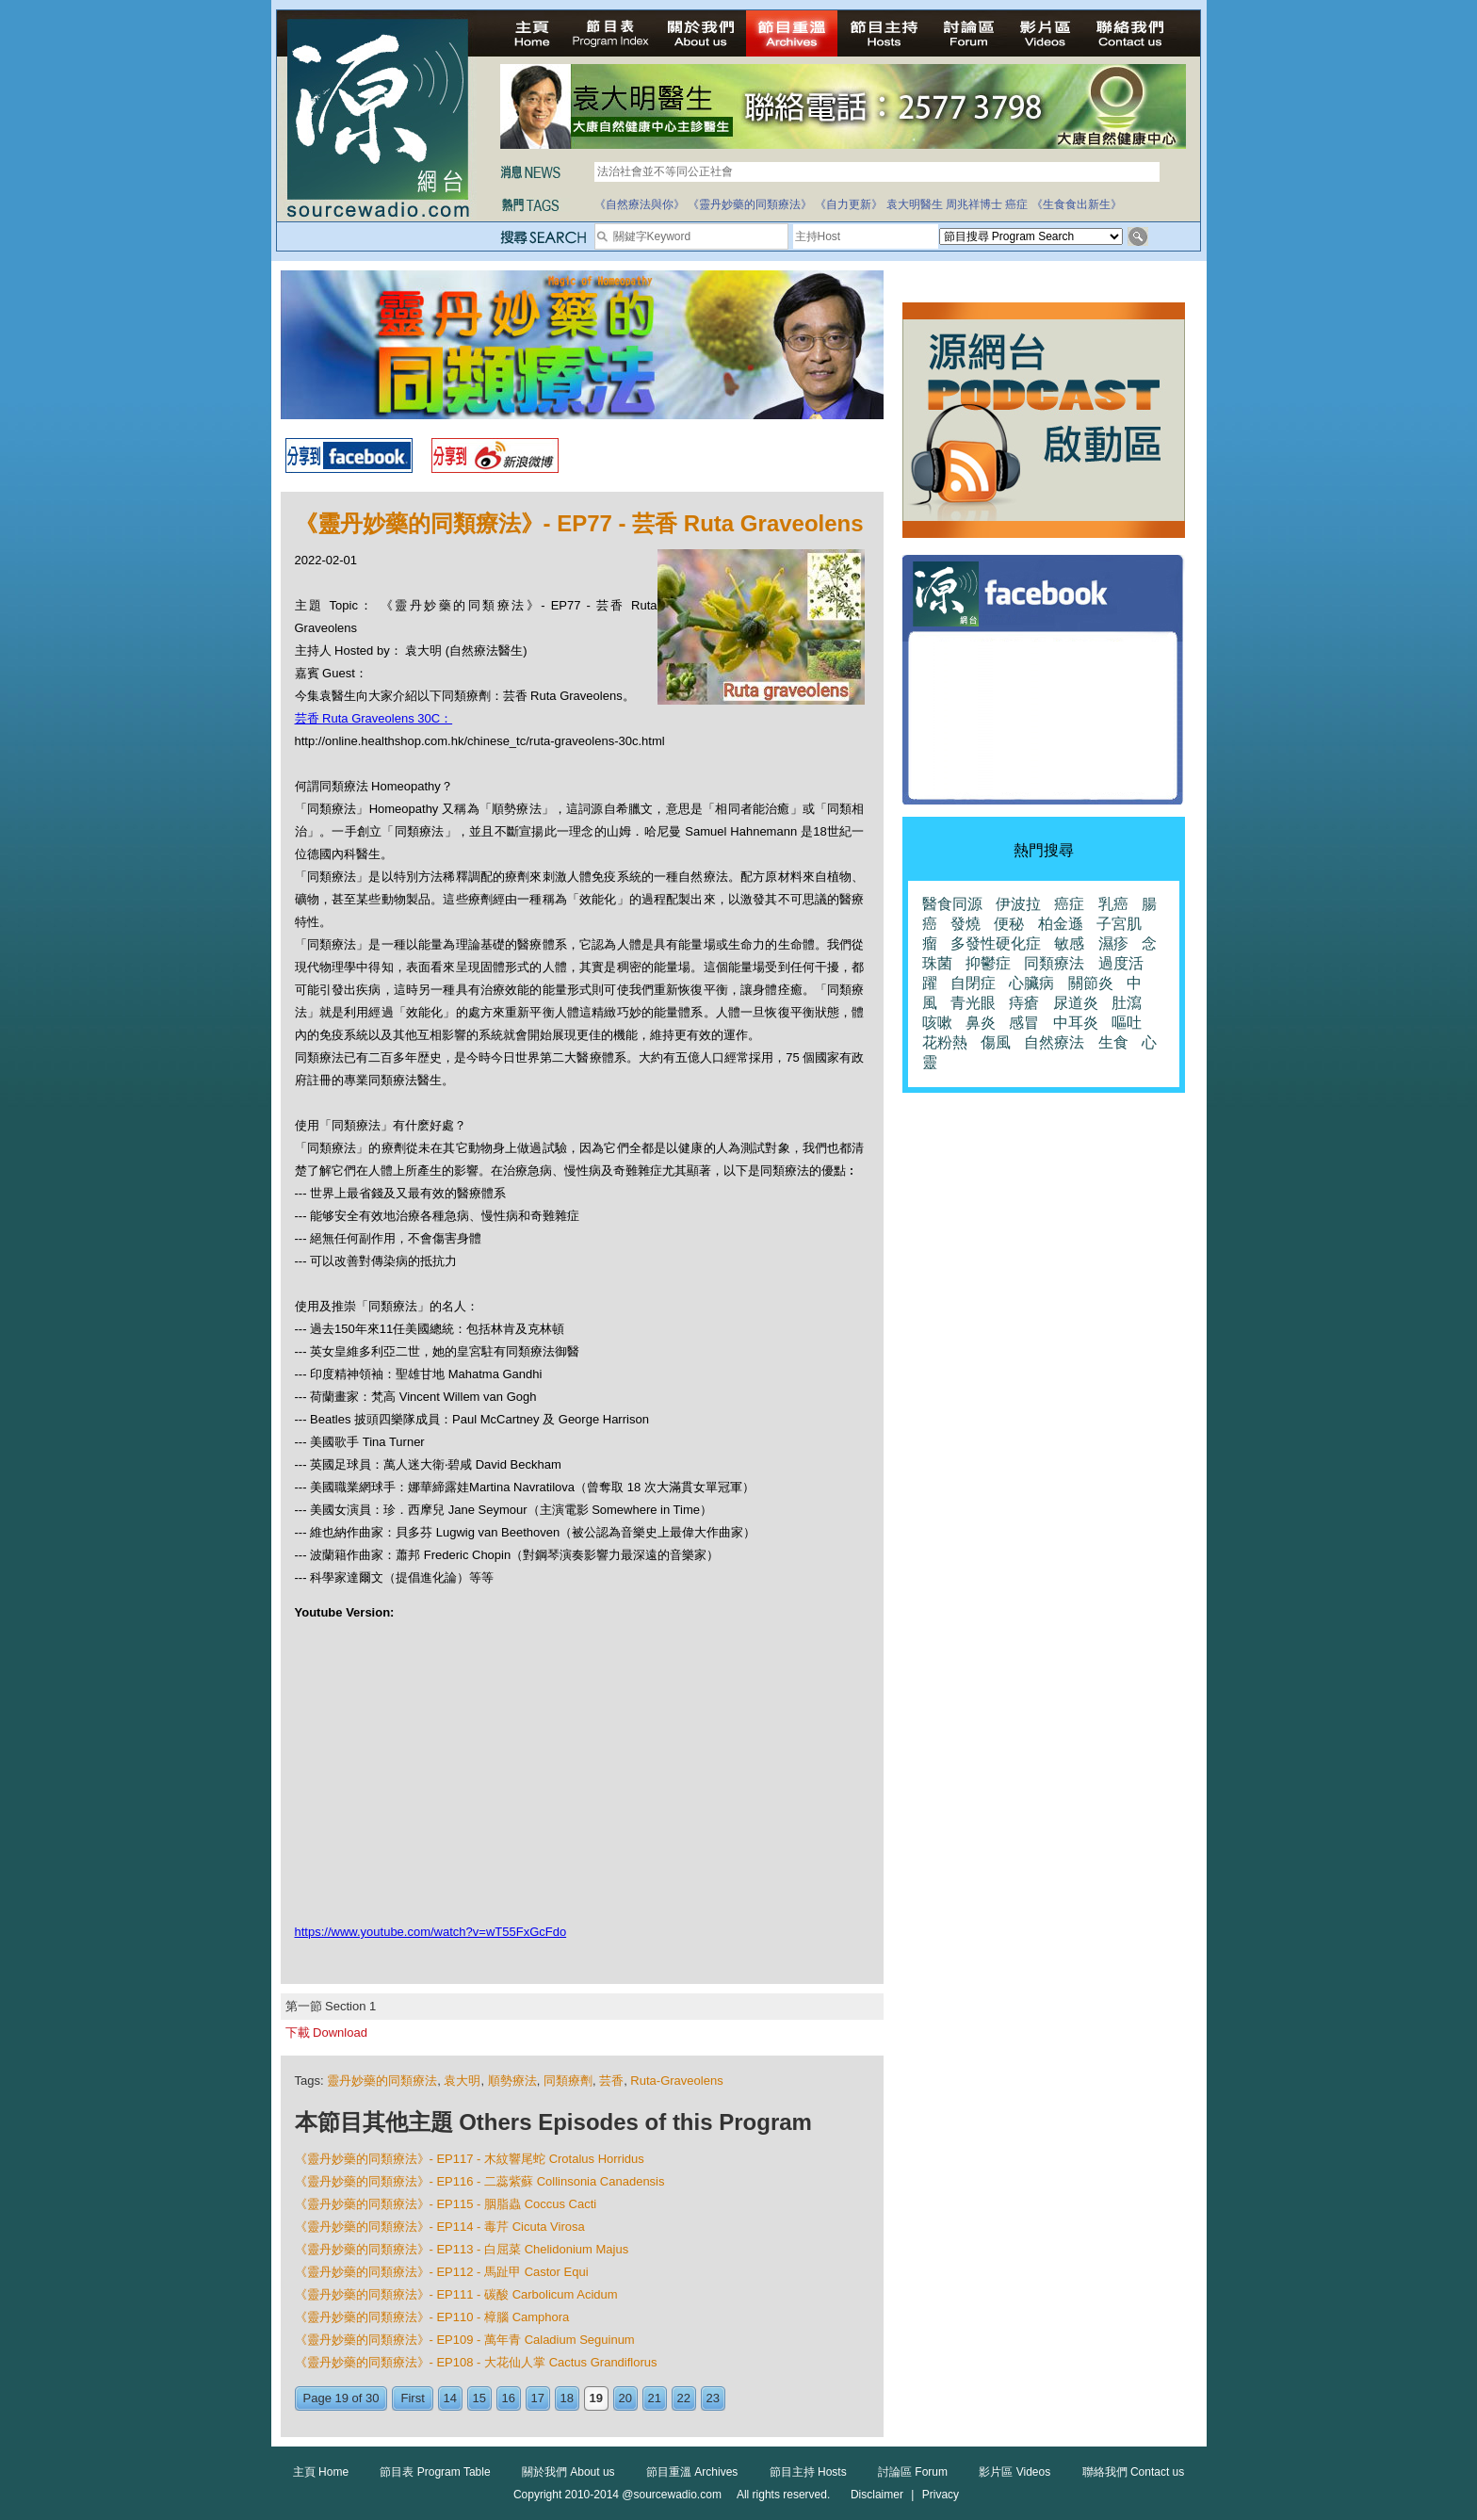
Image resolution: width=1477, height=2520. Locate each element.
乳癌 (1113, 904)
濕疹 (1113, 943)
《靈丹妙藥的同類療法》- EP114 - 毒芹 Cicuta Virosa (440, 2226)
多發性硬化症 (995, 943)
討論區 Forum (913, 2472)
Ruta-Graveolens (676, 2080)
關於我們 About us (568, 2472)
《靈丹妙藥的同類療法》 (750, 204)
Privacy (940, 2494)
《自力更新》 (849, 204)
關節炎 (1090, 983)
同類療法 (1054, 963)
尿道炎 (1075, 1003)
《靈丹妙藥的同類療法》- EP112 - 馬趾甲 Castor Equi (442, 2272)
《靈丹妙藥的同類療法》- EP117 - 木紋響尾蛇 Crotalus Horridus (469, 2159)
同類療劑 (568, 2080)
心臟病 (1031, 983)
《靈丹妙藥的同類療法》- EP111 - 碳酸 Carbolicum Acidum (456, 2294)
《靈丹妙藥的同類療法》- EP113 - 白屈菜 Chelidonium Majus (462, 2249)
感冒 (1024, 1023)
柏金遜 (1060, 924)
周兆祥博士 (974, 204)
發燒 (965, 924)
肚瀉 (1127, 1003)
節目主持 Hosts (808, 2472)
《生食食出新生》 (1076, 204)
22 (683, 2398)
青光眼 (973, 1003)
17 (537, 2398)
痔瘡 (1024, 1003)
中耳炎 (1075, 1023)
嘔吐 (1127, 1023)
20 (625, 2398)
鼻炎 (981, 1023)
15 (479, 2398)
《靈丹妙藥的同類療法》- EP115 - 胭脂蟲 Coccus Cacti (446, 2204)
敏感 (1069, 943)
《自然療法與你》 (639, 204)
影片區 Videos (1014, 2472)
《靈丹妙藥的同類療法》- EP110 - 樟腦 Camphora (432, 2317)
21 (654, 2398)
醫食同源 (952, 904)
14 (450, 2398)
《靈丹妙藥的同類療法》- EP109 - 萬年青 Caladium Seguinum (465, 2340)
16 (508, 2398)
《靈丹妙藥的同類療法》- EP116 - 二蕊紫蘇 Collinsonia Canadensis (480, 2181)
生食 (1113, 1042)
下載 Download (326, 2032)
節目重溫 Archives (692, 2472)
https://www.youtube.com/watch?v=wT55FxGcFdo (431, 1932)
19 (596, 2398)
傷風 (996, 1042)
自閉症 (973, 983)
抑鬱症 (988, 963)
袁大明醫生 (914, 204)
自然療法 (1054, 1042)
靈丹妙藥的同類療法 (382, 2080)
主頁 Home (321, 2472)
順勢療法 (512, 2080)
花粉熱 (944, 1042)
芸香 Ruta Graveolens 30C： (374, 718)
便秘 (1009, 924)
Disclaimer (877, 2494)
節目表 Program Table (435, 2472)
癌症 (1016, 204)
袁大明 (462, 2080)
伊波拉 (1018, 904)
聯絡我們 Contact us (1133, 2472)
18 (567, 2398)
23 (713, 2398)
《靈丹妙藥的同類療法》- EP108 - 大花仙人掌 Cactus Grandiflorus (476, 2362)
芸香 (611, 2080)
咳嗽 (937, 1023)
